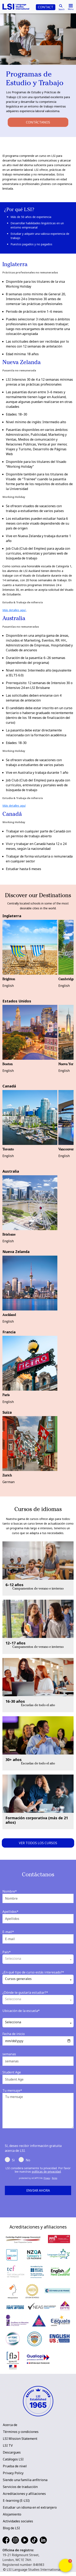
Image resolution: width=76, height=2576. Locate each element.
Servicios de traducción (20, 2487)
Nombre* (9, 1891)
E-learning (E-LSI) (16, 2500)
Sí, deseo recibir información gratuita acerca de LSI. (33, 2148)
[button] (65, 2565)
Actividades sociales (18, 2521)
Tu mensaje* (12, 2090)
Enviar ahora (38, 2190)
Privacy (47, 2178)
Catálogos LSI (13, 2459)
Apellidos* (10, 1911)
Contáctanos (38, 122)
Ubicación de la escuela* (21, 2011)
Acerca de (10, 2425)
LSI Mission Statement (20, 2438)
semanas (9, 2054)
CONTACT (45, 7)
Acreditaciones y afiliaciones (24, 2493)
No (24, 2159)
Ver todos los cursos (38, 1843)
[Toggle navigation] (71, 6)
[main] (38, 1177)
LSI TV (8, 2445)
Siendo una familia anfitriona (25, 2480)
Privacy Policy (13, 2473)
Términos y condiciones (21, 2431)
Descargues (12, 2452)
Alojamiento (12, 2514)
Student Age (11, 2072)
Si (10, 2159)
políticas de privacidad (46, 2171)
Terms (54, 2178)
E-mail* (8, 1932)
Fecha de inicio (13, 2034)
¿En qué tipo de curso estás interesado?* (33, 1972)
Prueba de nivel (15, 2466)
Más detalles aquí (14, 610)
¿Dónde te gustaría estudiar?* (25, 1992)
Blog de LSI (11, 2528)
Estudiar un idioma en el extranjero (30, 2507)
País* (6, 1952)
